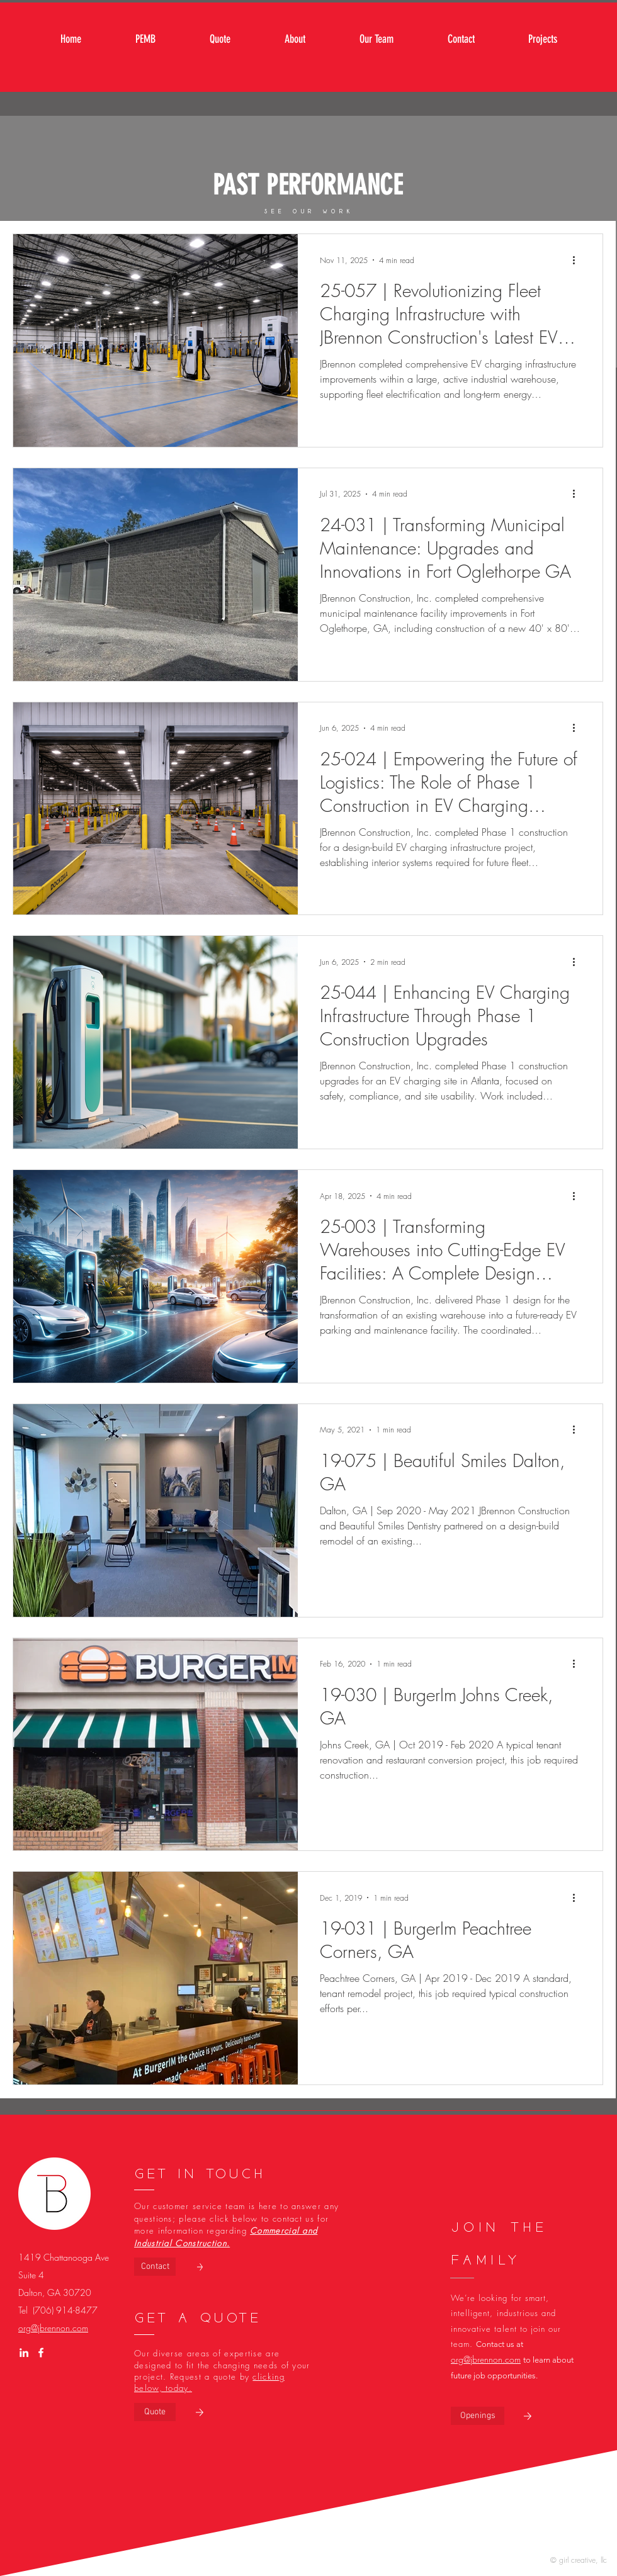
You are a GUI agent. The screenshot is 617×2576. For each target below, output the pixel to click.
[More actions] (578, 259)
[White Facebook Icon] (41, 2352)
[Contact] (155, 2267)
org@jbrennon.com (53, 2328)
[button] (477, 2416)
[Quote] (155, 2412)
